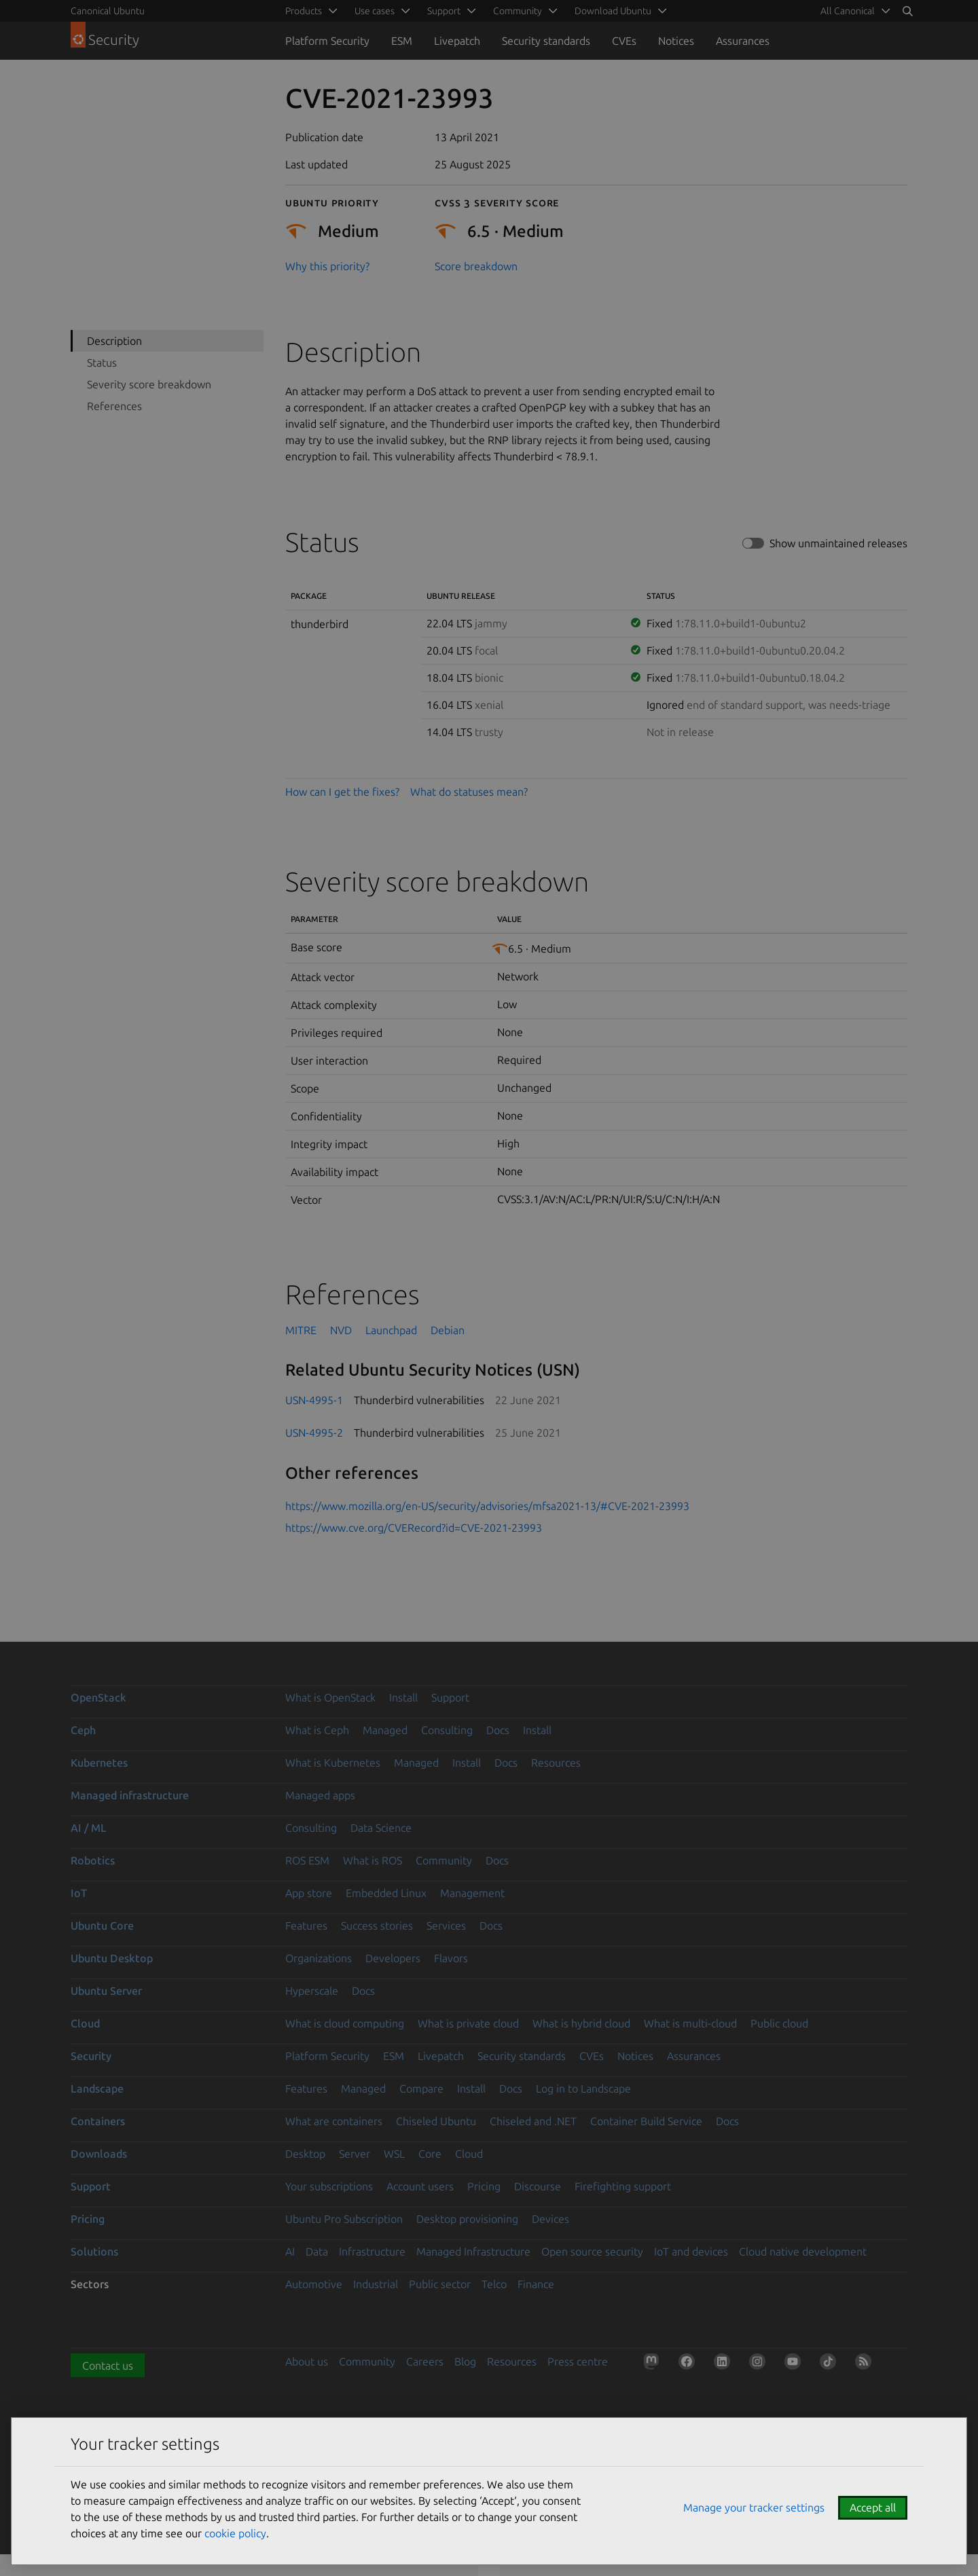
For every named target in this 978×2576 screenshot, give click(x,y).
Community (444, 1860)
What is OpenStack (330, 1697)
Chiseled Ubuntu (436, 2121)
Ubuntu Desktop (112, 1958)
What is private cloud (468, 2023)
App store (308, 1893)
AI (290, 2251)
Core (429, 2154)
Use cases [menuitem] (375, 10)
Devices (550, 2219)
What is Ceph (317, 1730)
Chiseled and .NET (533, 2121)
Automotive (313, 2284)
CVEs (624, 41)
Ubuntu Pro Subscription (344, 2219)
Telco (494, 2284)
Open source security (592, 2251)
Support (450, 1697)
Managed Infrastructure (473, 2251)
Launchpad (391, 1330)
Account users (420, 2186)
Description (114, 341)
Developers (392, 1958)
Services (446, 1925)
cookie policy (235, 2533)
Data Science (381, 1828)
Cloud (85, 2023)
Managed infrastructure (130, 1795)
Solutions (94, 2251)
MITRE (300, 1330)
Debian (448, 1330)
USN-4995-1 (314, 1400)
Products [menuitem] (303, 10)
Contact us (107, 2365)
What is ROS (372, 1860)
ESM (401, 41)
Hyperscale (311, 1991)
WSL (394, 2154)
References (114, 406)
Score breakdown (476, 266)
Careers (424, 2361)
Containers (98, 2121)
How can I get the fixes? (342, 792)
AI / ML (89, 1828)
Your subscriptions (329, 2186)
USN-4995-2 (314, 1433)
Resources (556, 1762)
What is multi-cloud (690, 2023)
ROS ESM (307, 1860)
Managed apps (320, 1795)
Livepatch (457, 41)
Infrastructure (372, 2251)
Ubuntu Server (106, 1991)
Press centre (577, 2361)
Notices (676, 41)
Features (306, 1925)
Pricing (484, 2186)
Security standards (546, 41)
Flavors (451, 1958)
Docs (497, 1730)
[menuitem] (853, 11)
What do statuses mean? (469, 792)
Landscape (97, 2088)
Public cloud (779, 2023)
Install (403, 1697)
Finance (536, 2284)
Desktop (305, 2154)
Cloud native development (803, 2251)
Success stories (377, 1925)
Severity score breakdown (149, 384)
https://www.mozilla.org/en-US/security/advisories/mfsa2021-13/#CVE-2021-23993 (487, 1506)
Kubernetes (99, 1762)
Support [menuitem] (443, 10)
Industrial (375, 2284)
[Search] (907, 11)
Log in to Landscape (583, 2088)
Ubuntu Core (102, 1925)
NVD (341, 1330)
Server (354, 2154)
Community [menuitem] (517, 10)
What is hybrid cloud (581, 2023)
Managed (385, 1730)
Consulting (447, 1730)
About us (306, 2361)
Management (472, 1893)
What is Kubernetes (332, 1762)
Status (102, 362)
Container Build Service (646, 2121)
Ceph (83, 1730)
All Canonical (847, 10)
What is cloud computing (344, 2023)
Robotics (93, 1860)
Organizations (318, 1958)
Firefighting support (623, 2186)
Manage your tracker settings (754, 2507)
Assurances (742, 41)
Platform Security (327, 41)
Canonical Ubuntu (108, 10)
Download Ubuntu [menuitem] (613, 10)
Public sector (440, 2284)
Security (91, 2056)
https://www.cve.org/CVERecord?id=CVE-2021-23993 (413, 1528)
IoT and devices (691, 2251)
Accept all (873, 2507)
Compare (421, 2088)
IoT (79, 1893)
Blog (465, 2361)
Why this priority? (327, 266)
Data (317, 2251)
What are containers (333, 2121)
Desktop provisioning (467, 2219)
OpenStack (98, 1697)
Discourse (537, 2186)
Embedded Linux (386, 1893)
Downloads (99, 2154)
